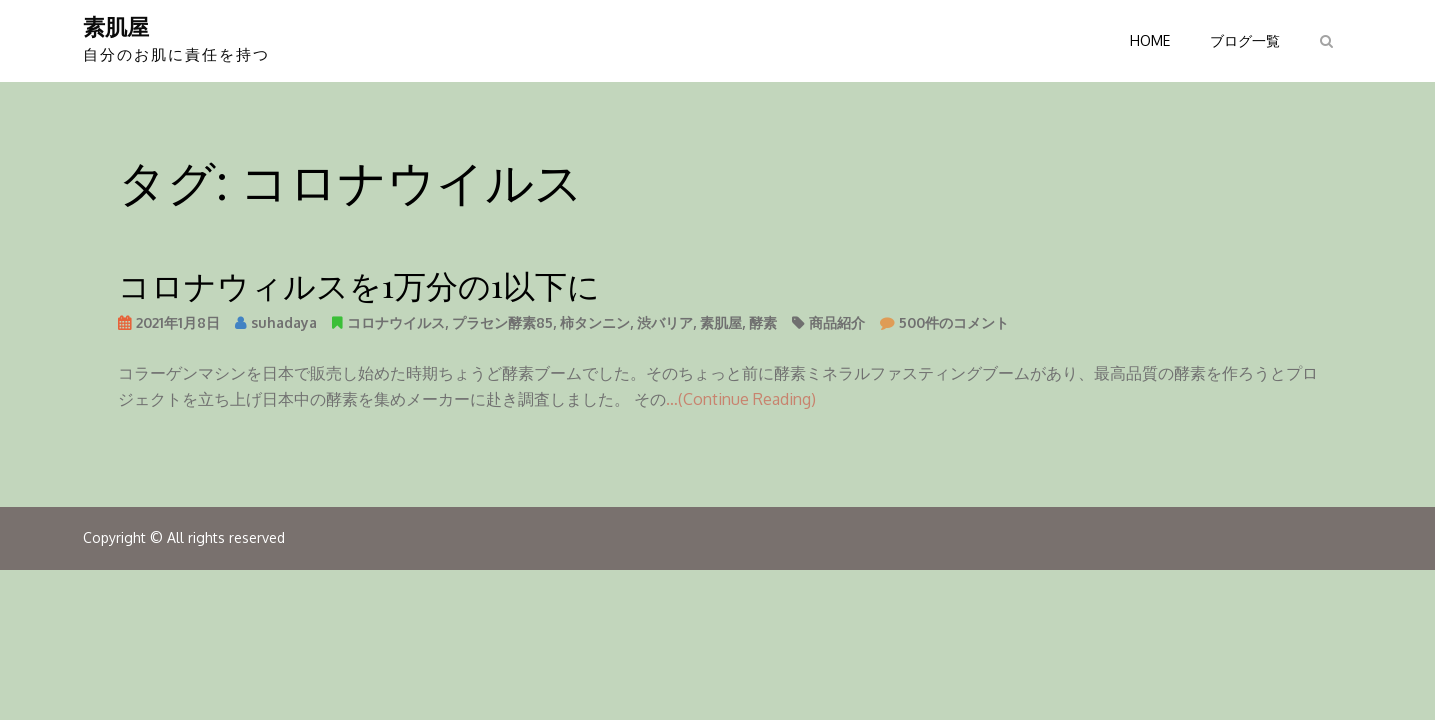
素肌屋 (116, 26)
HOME (1150, 40)
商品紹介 (837, 322)
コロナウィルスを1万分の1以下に (359, 284)
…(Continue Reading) (741, 399)
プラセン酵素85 (502, 322)
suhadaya (284, 322)
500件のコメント (954, 326)
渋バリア (665, 322)
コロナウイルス (396, 322)
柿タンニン (595, 322)
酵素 (763, 322)
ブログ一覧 (1245, 40)
